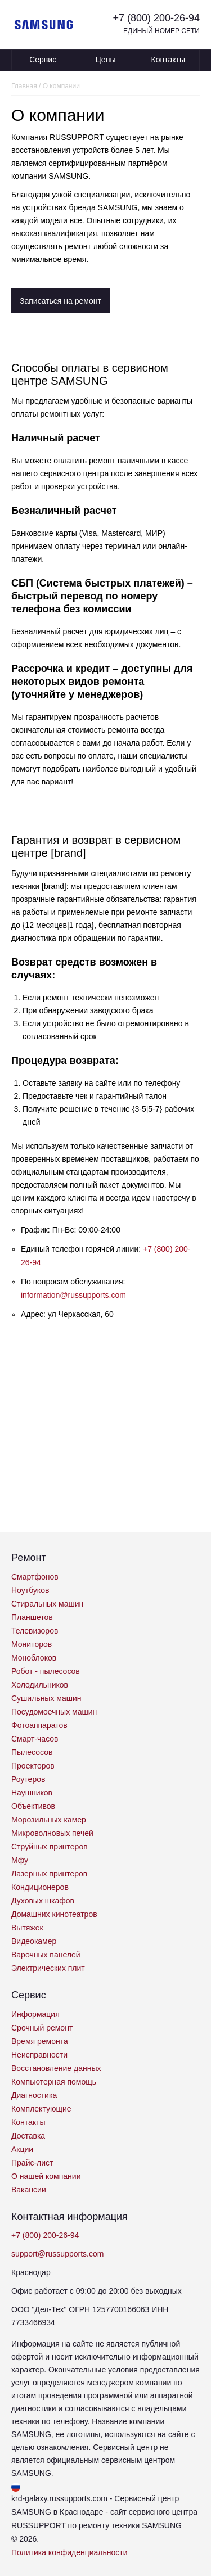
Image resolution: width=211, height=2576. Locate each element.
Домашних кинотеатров (54, 1914)
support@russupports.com (57, 2253)
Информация (35, 2014)
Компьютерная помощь (53, 2081)
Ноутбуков (30, 1590)
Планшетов (32, 1617)
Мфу (19, 1860)
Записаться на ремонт (60, 300)
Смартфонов (35, 1576)
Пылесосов (31, 1752)
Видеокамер (33, 1941)
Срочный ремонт (42, 2027)
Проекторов (33, 1765)
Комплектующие (41, 2108)
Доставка (28, 2135)
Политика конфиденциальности (69, 2552)
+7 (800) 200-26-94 (156, 18)
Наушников (31, 1792)
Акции (22, 2149)
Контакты (168, 59)
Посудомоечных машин (54, 1711)
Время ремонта (39, 2041)
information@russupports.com (73, 1295)
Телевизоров (34, 1630)
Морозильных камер (48, 1819)
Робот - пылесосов (45, 1671)
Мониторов (31, 1644)
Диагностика (34, 2095)
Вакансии (28, 2189)
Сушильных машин (46, 1698)
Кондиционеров (40, 1887)
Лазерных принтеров (49, 1873)
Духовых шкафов (42, 1900)
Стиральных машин (47, 1603)
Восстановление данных (56, 2068)
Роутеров (28, 1779)
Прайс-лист (32, 2162)
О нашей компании (45, 2176)
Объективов (33, 1806)
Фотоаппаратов (39, 1725)
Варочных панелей (45, 1954)
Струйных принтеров (49, 1846)
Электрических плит (48, 1968)
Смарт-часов (35, 1738)
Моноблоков (33, 1657)
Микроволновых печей (52, 1833)
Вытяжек (27, 1927)
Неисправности (39, 2054)
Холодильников (39, 1684)
